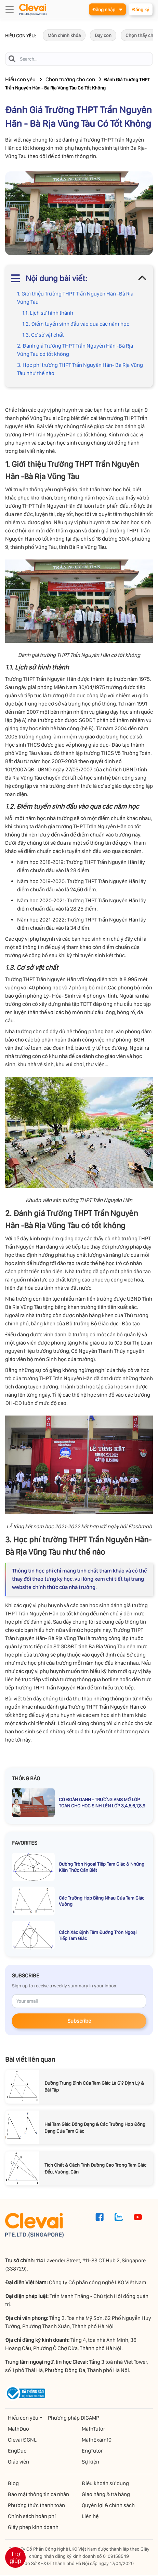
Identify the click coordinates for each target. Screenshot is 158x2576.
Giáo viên (18, 2462)
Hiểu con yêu (20, 80)
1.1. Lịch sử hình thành (47, 313)
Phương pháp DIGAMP (73, 2418)
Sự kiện (90, 2462)
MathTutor (93, 2429)
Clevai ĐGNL (22, 2440)
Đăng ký (140, 10)
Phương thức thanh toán (36, 2506)
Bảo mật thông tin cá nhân (38, 2495)
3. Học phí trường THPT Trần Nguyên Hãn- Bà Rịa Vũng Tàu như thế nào (80, 369)
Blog (13, 2484)
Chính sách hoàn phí (32, 2517)
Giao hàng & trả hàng (106, 2495)
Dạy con (103, 36)
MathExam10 (96, 2440)
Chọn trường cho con (70, 80)
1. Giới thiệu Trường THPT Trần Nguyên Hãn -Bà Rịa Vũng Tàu (75, 298)
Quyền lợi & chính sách (108, 2506)
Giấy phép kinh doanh (33, 2528)
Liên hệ (90, 2517)
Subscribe (79, 2021)
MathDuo (18, 2429)
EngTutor (92, 2451)
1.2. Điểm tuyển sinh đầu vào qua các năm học (76, 324)
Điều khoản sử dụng (105, 2484)
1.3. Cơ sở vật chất (43, 335)
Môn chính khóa (64, 36)
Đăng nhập (106, 9)
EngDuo (17, 2451)
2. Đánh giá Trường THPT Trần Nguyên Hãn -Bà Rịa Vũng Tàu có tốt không (75, 350)
